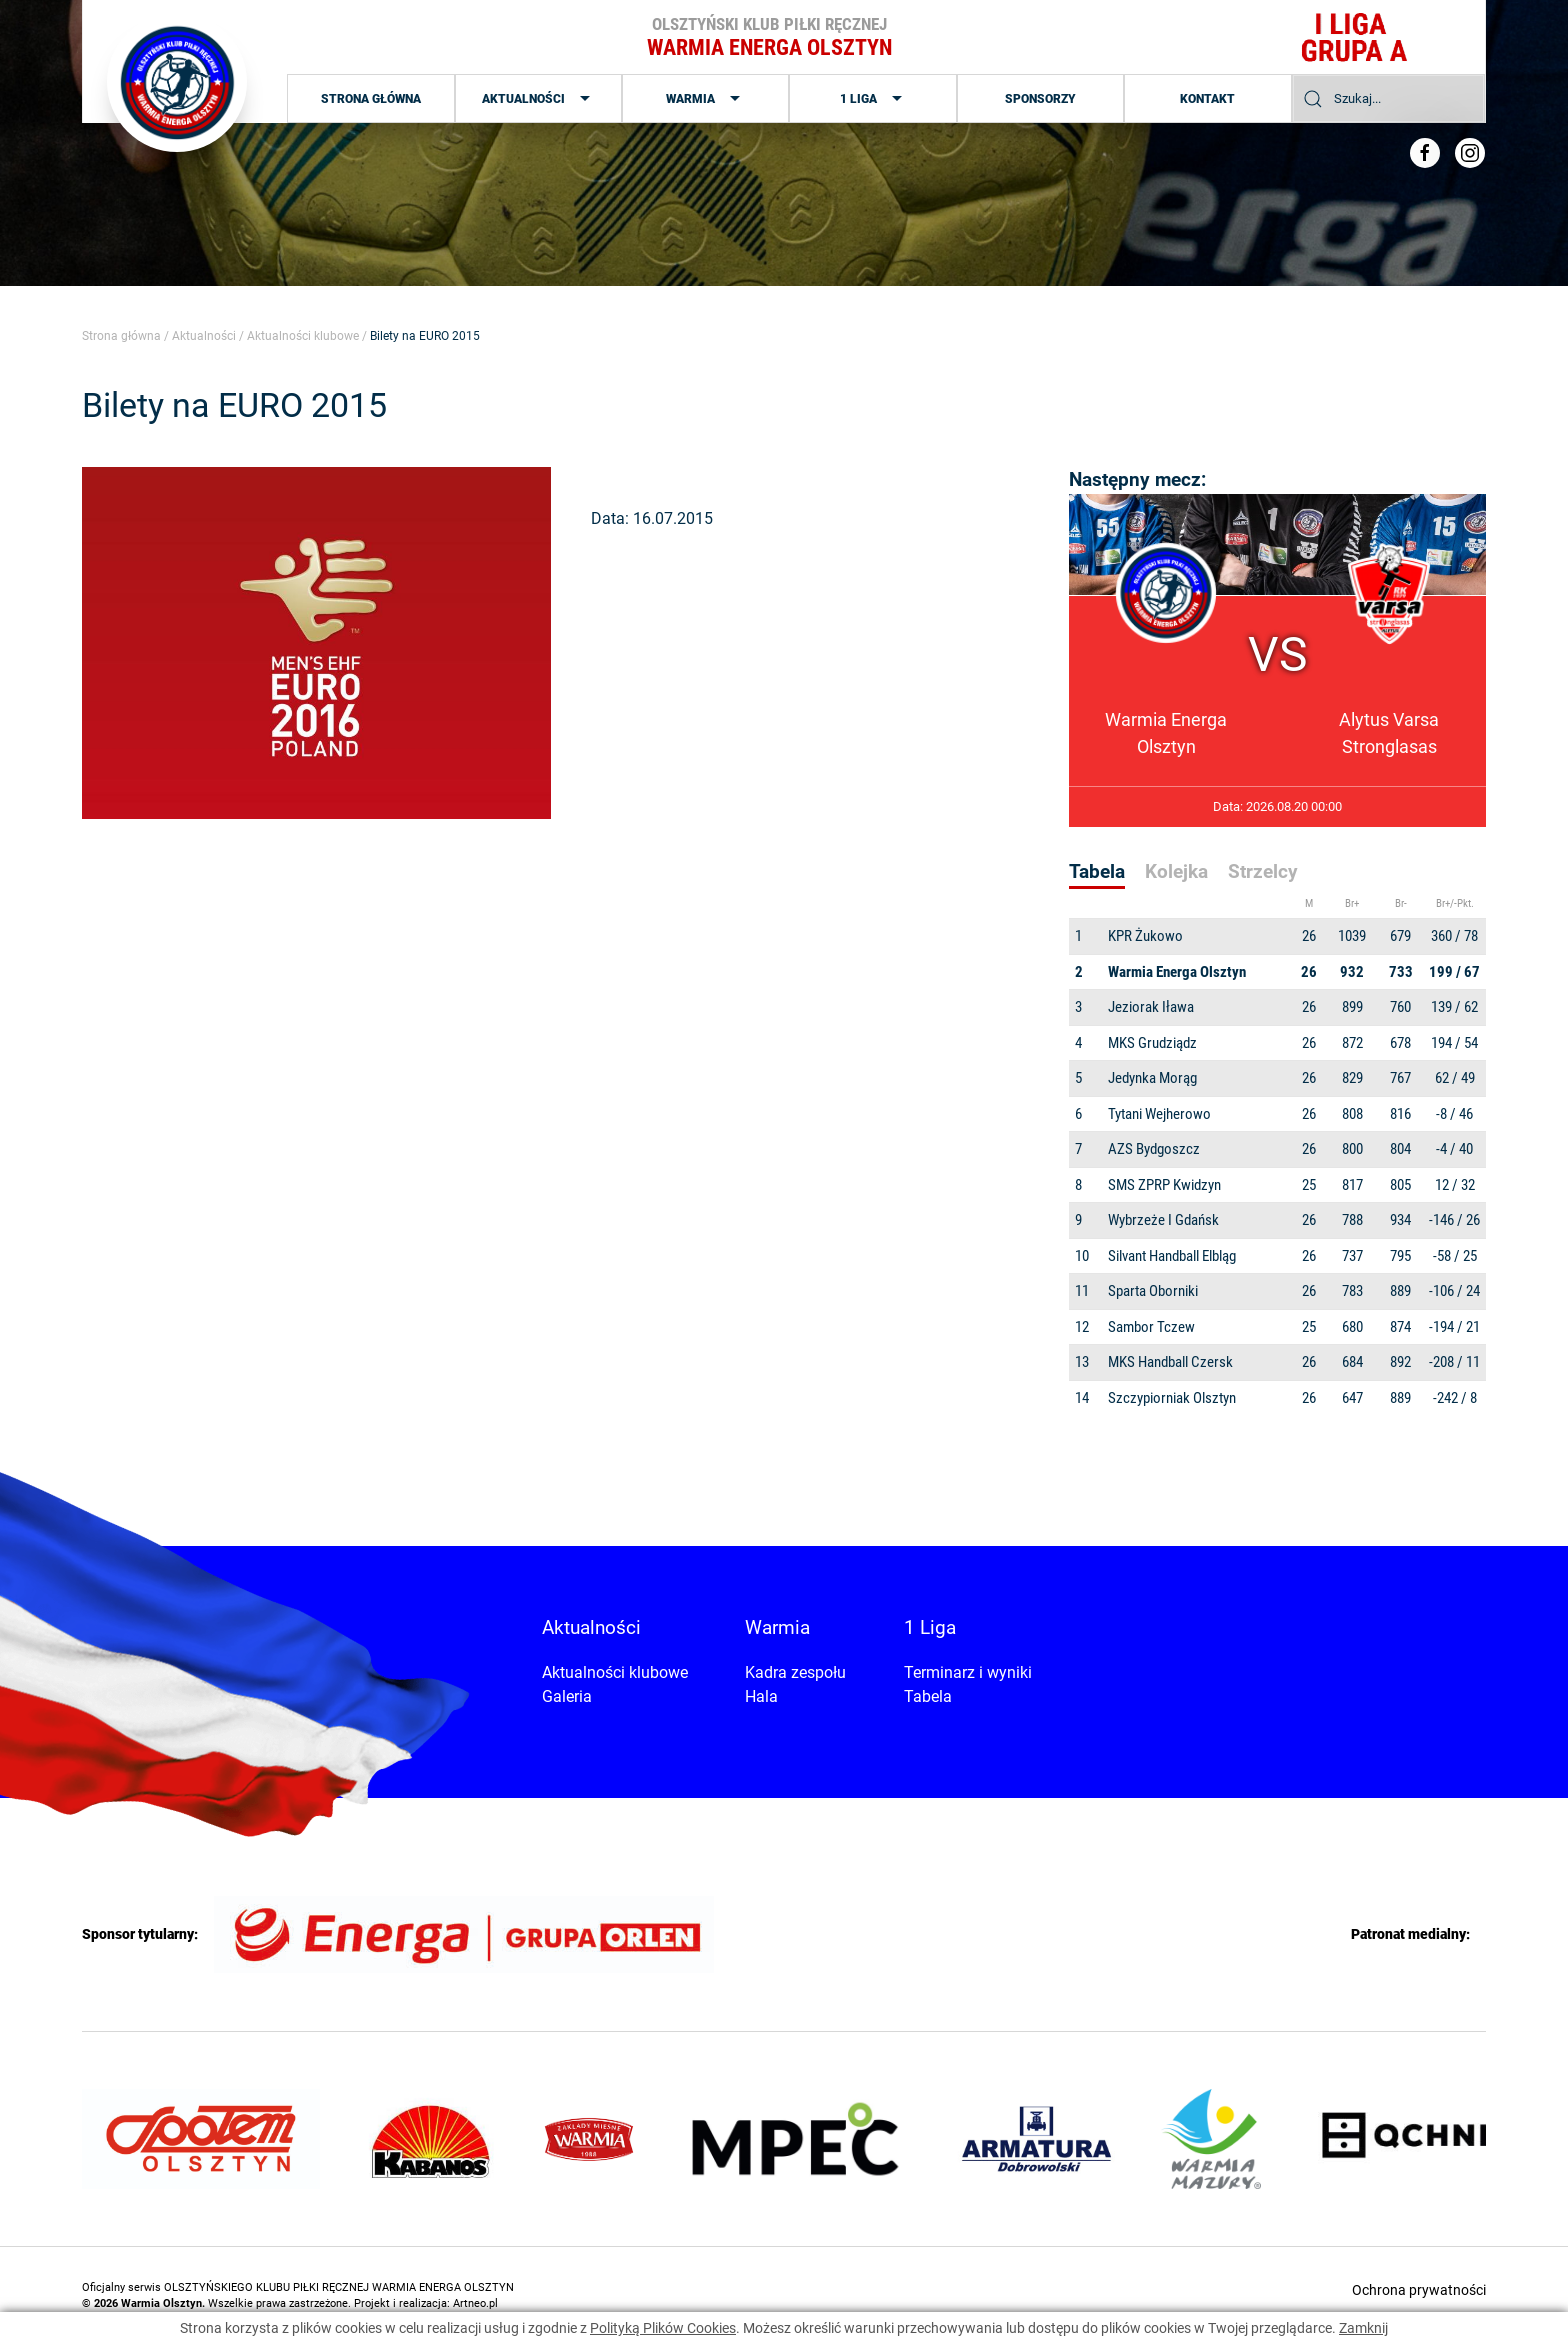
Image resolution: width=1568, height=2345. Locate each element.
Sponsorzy (1040, 99)
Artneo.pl (475, 2303)
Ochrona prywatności (1419, 2290)
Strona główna (371, 99)
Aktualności (538, 99)
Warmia (705, 99)
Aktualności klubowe (303, 336)
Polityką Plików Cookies (663, 2328)
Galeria (567, 1696)
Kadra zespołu (795, 1672)
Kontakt (1207, 99)
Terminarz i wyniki (968, 1672)
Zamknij (1363, 2328)
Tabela (928, 1696)
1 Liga (873, 99)
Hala (761, 1696)
